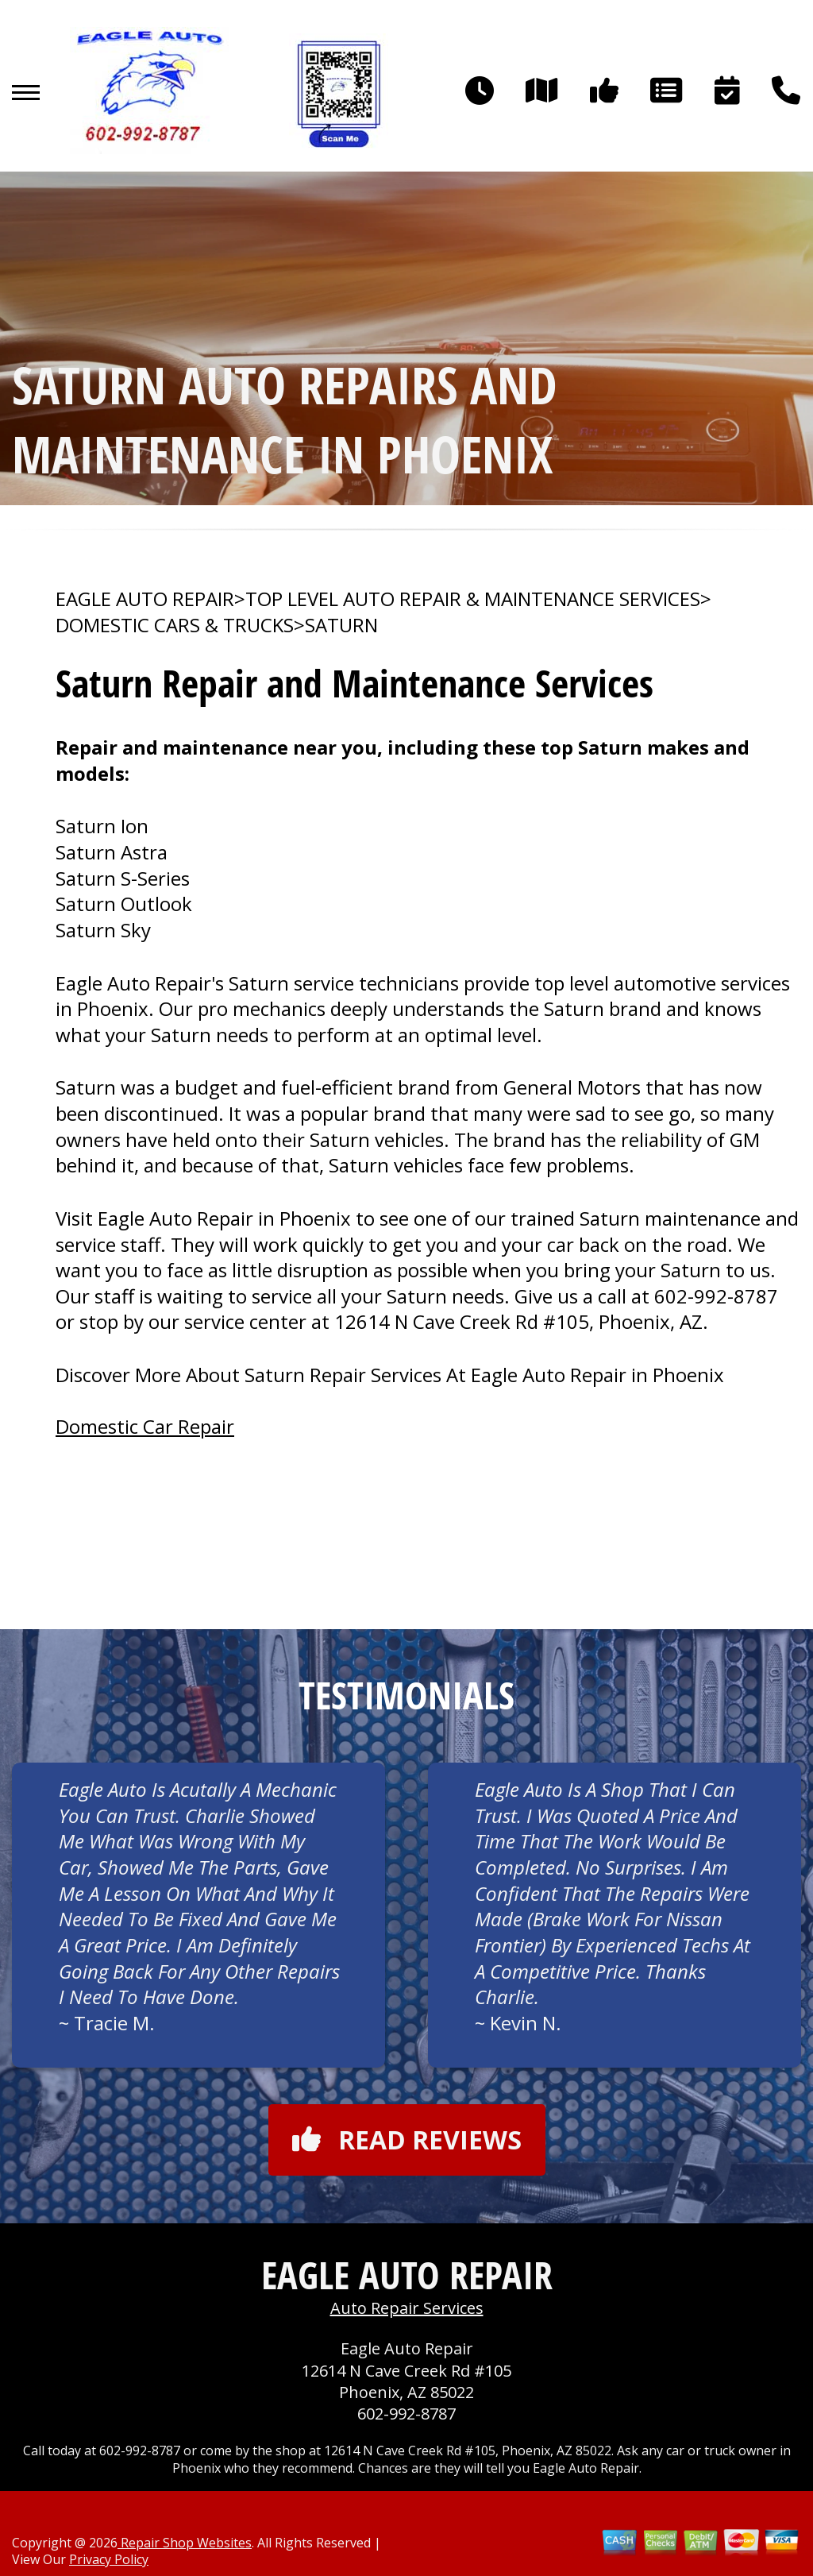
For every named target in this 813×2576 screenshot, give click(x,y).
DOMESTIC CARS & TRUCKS (175, 625)
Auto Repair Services (407, 2308)
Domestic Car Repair (145, 1426)
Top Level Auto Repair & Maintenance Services (472, 599)
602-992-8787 (716, 1296)
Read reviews (407, 2139)
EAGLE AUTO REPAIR (145, 599)
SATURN (341, 625)
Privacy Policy (108, 2559)
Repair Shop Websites (185, 2542)
